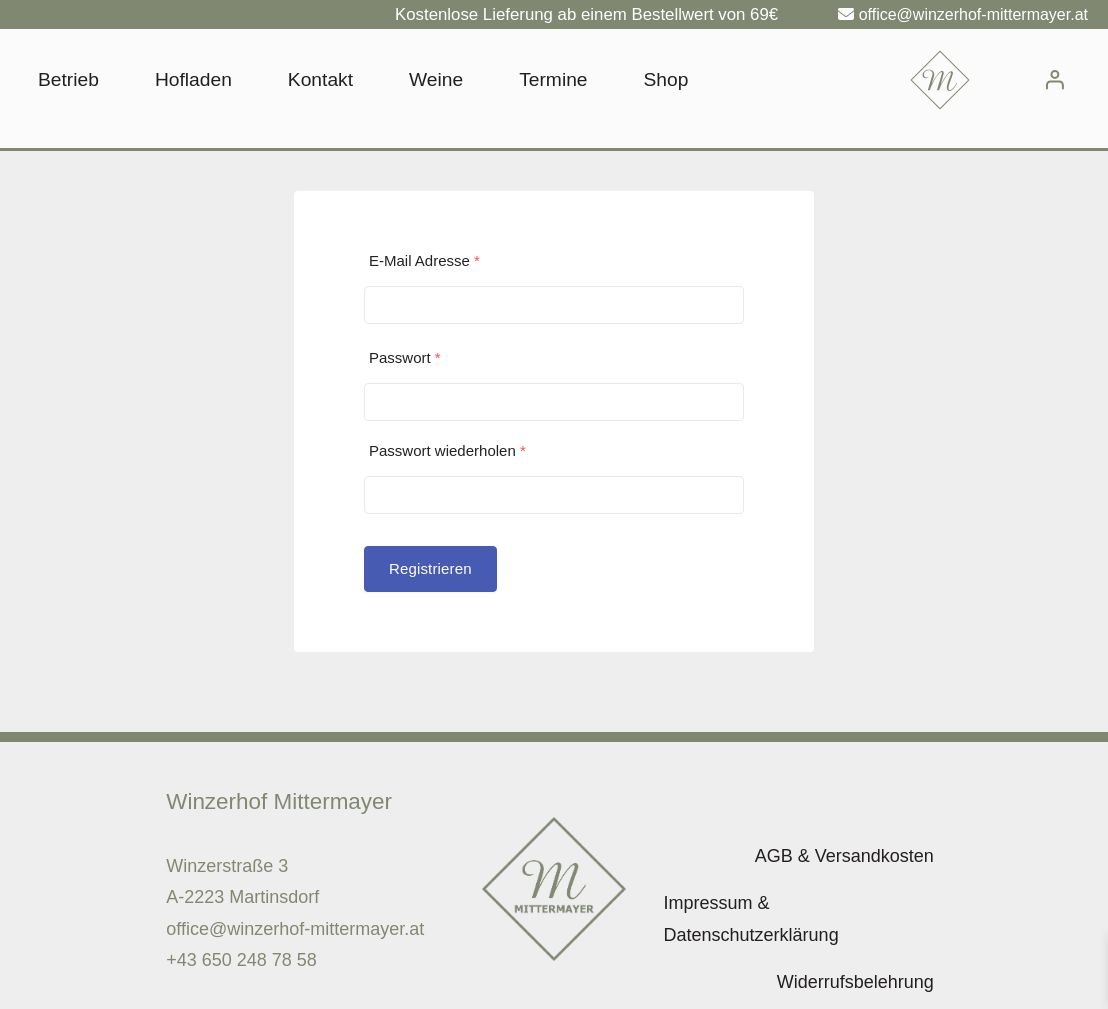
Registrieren (430, 568)
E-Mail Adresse (424, 260)
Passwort (405, 357)
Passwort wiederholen (447, 450)
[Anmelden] (1054, 80)
